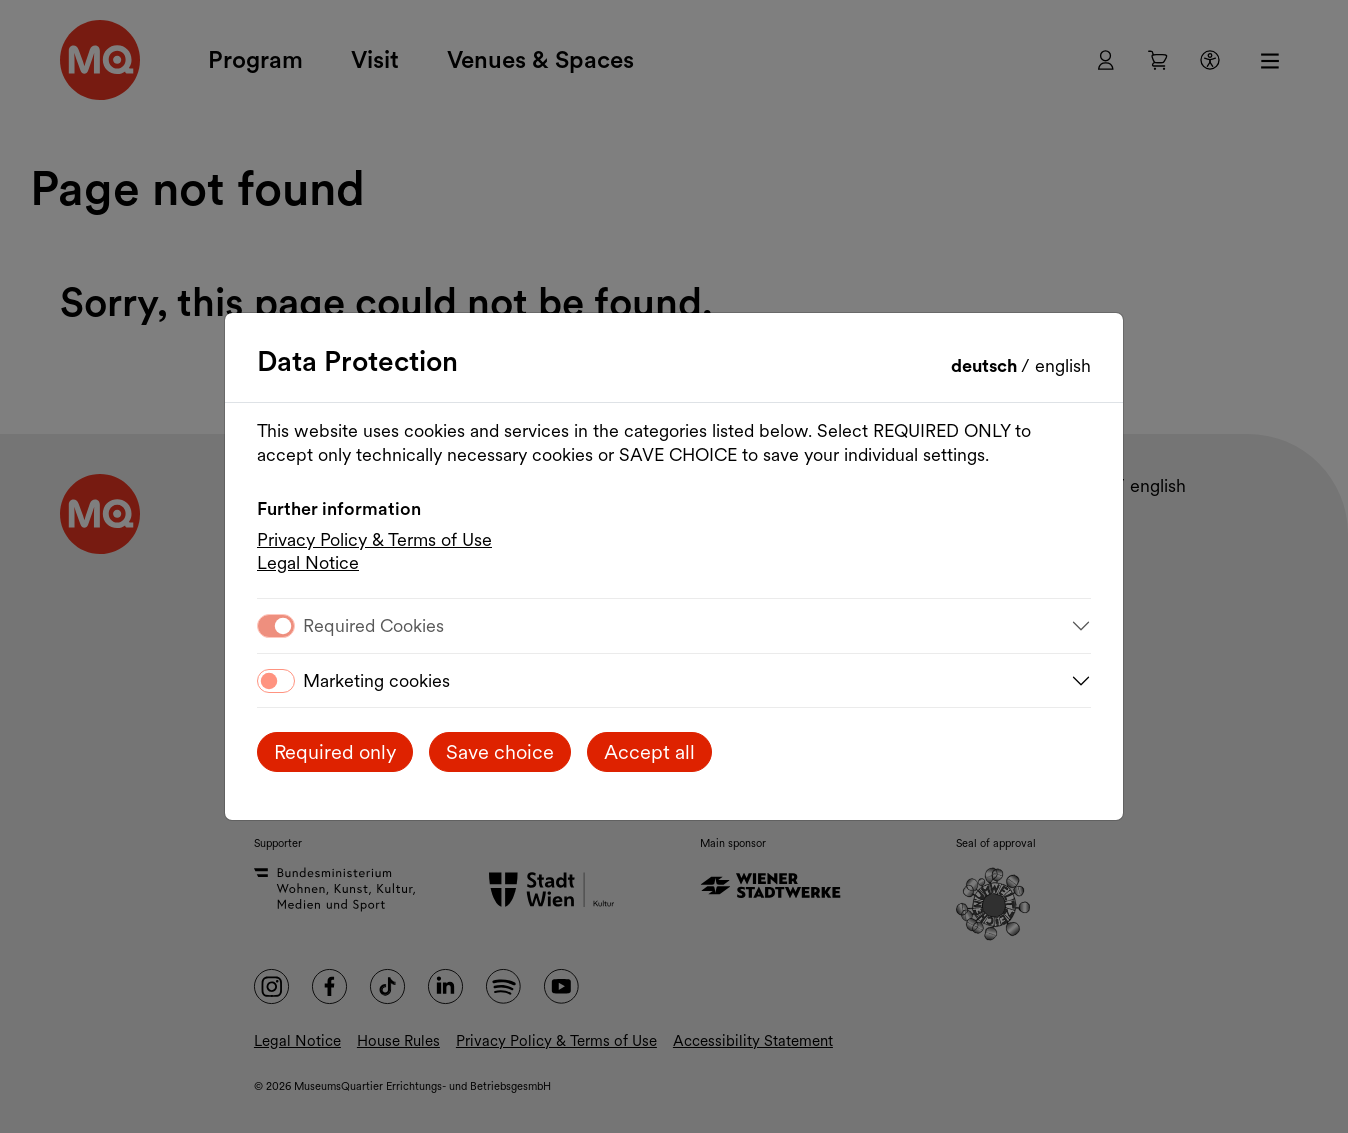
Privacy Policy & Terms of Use (374, 539)
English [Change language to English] (1063, 365)
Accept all (649, 752)
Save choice (500, 752)
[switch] (276, 681)
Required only (335, 752)
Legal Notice (308, 562)
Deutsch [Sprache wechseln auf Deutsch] (986, 365)
